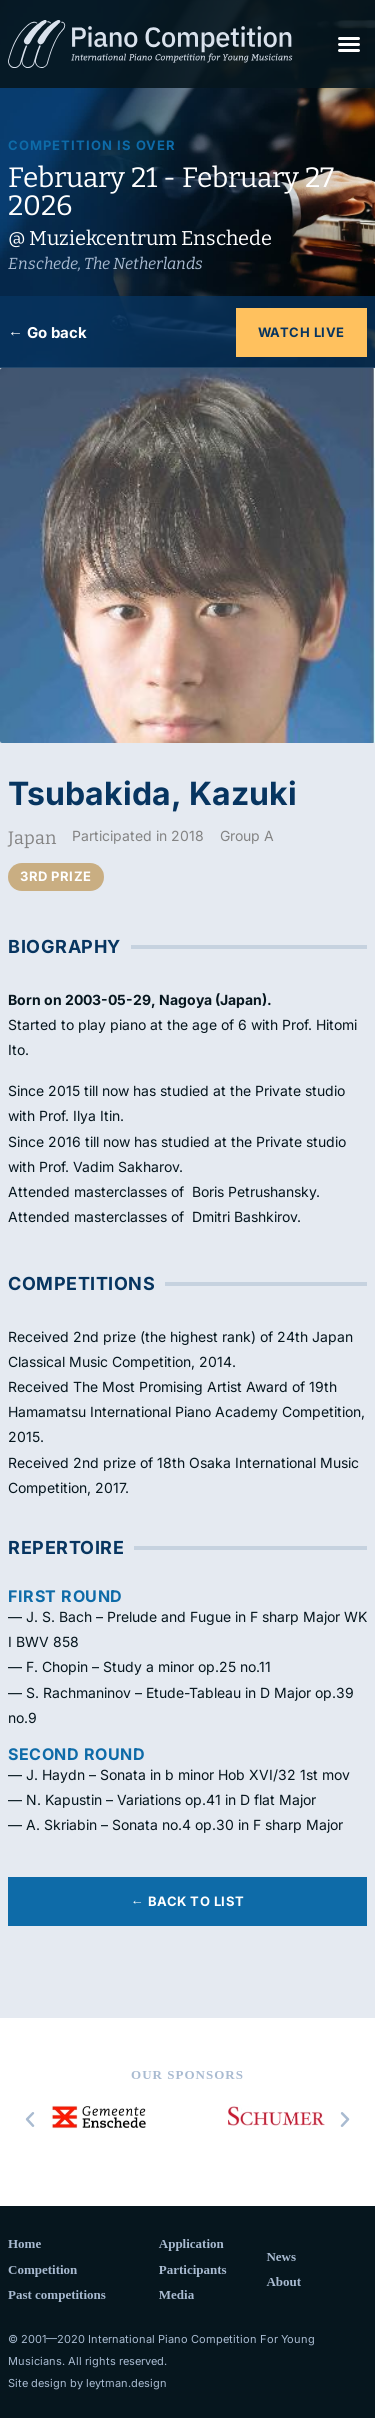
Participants (193, 2269)
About (283, 2281)
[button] (349, 44)
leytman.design (126, 2383)
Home (24, 2243)
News (281, 2256)
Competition (42, 2269)
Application (191, 2243)
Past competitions (57, 2294)
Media (176, 2294)
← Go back (47, 332)
